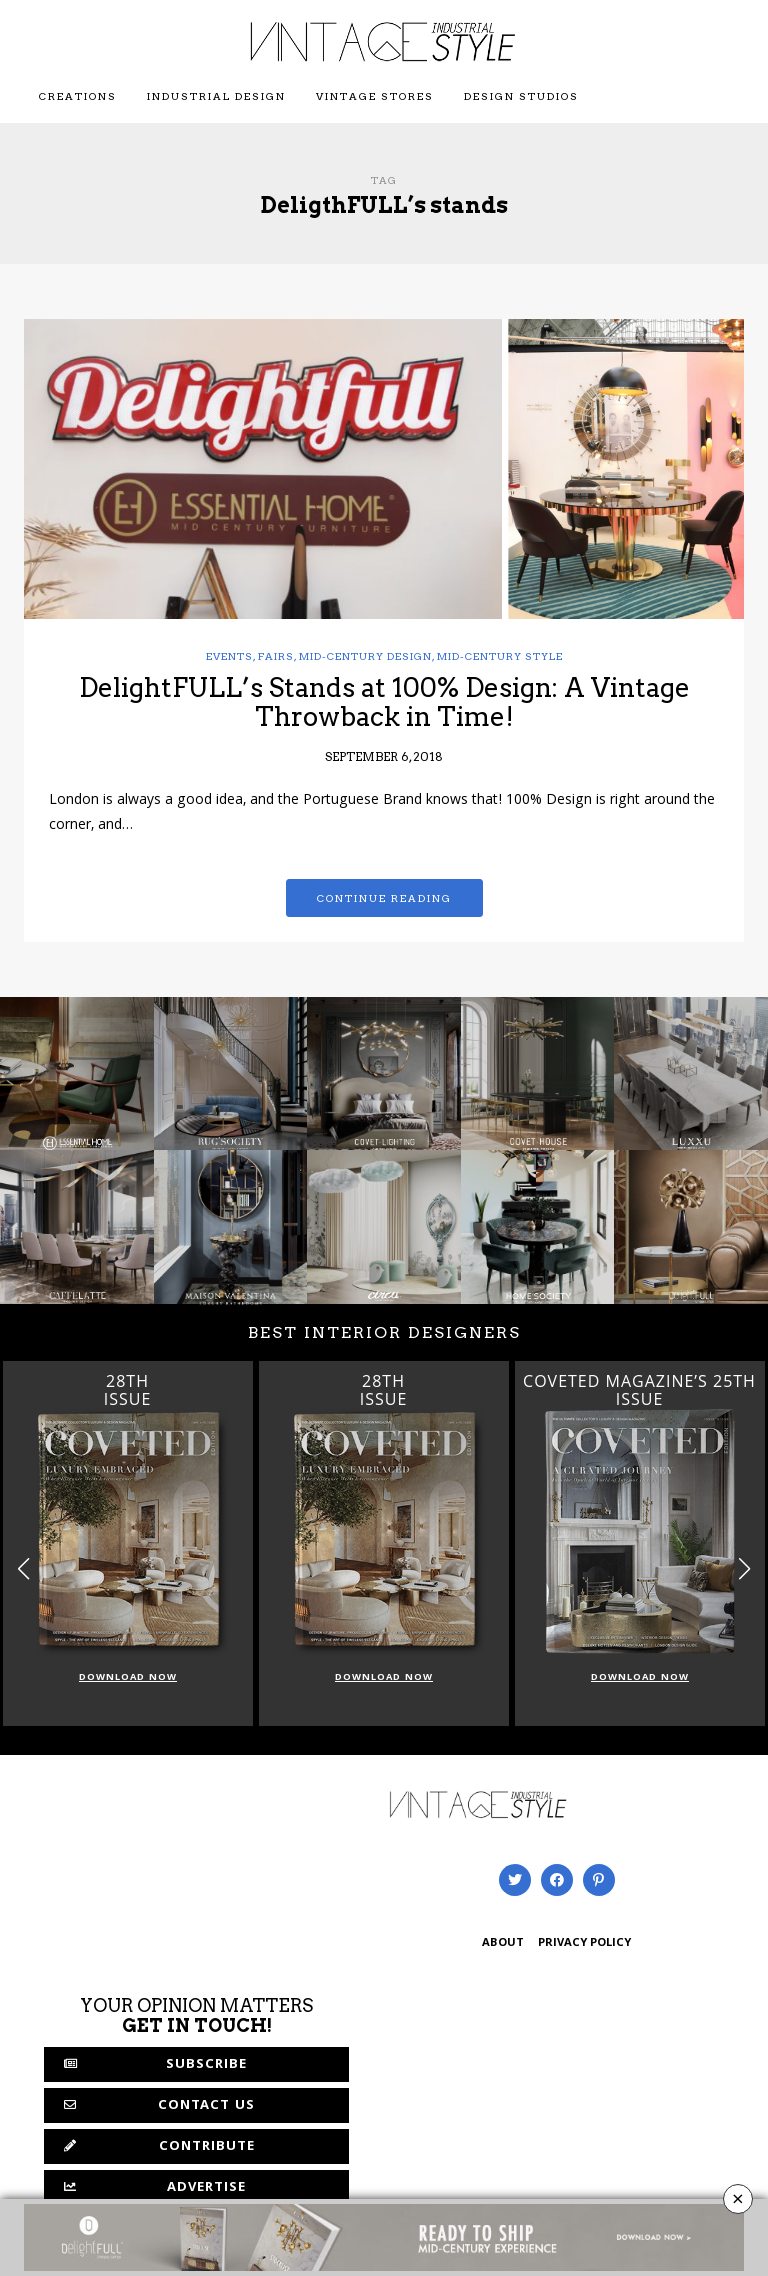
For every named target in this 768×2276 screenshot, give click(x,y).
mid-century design (365, 656)
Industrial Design (216, 96)
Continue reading (384, 898)
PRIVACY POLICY (584, 1943)
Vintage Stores (375, 96)
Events (229, 656)
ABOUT (503, 1943)
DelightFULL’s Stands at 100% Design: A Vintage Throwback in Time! (384, 702)
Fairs (276, 656)
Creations (78, 96)
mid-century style (500, 656)
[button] (744, 1568)
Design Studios (521, 96)
